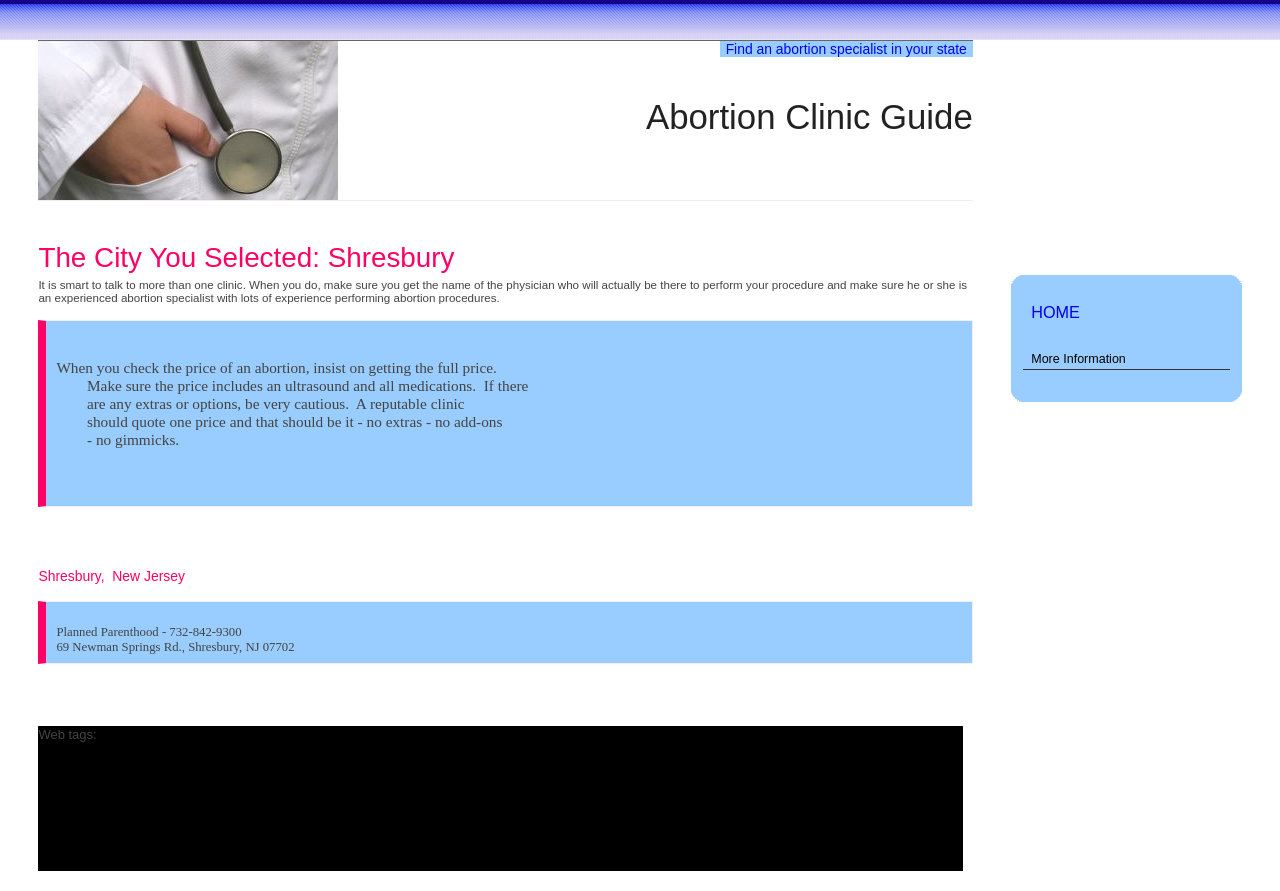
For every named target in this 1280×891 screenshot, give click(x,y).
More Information (1078, 359)
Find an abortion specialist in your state (846, 49)
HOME (1055, 312)
